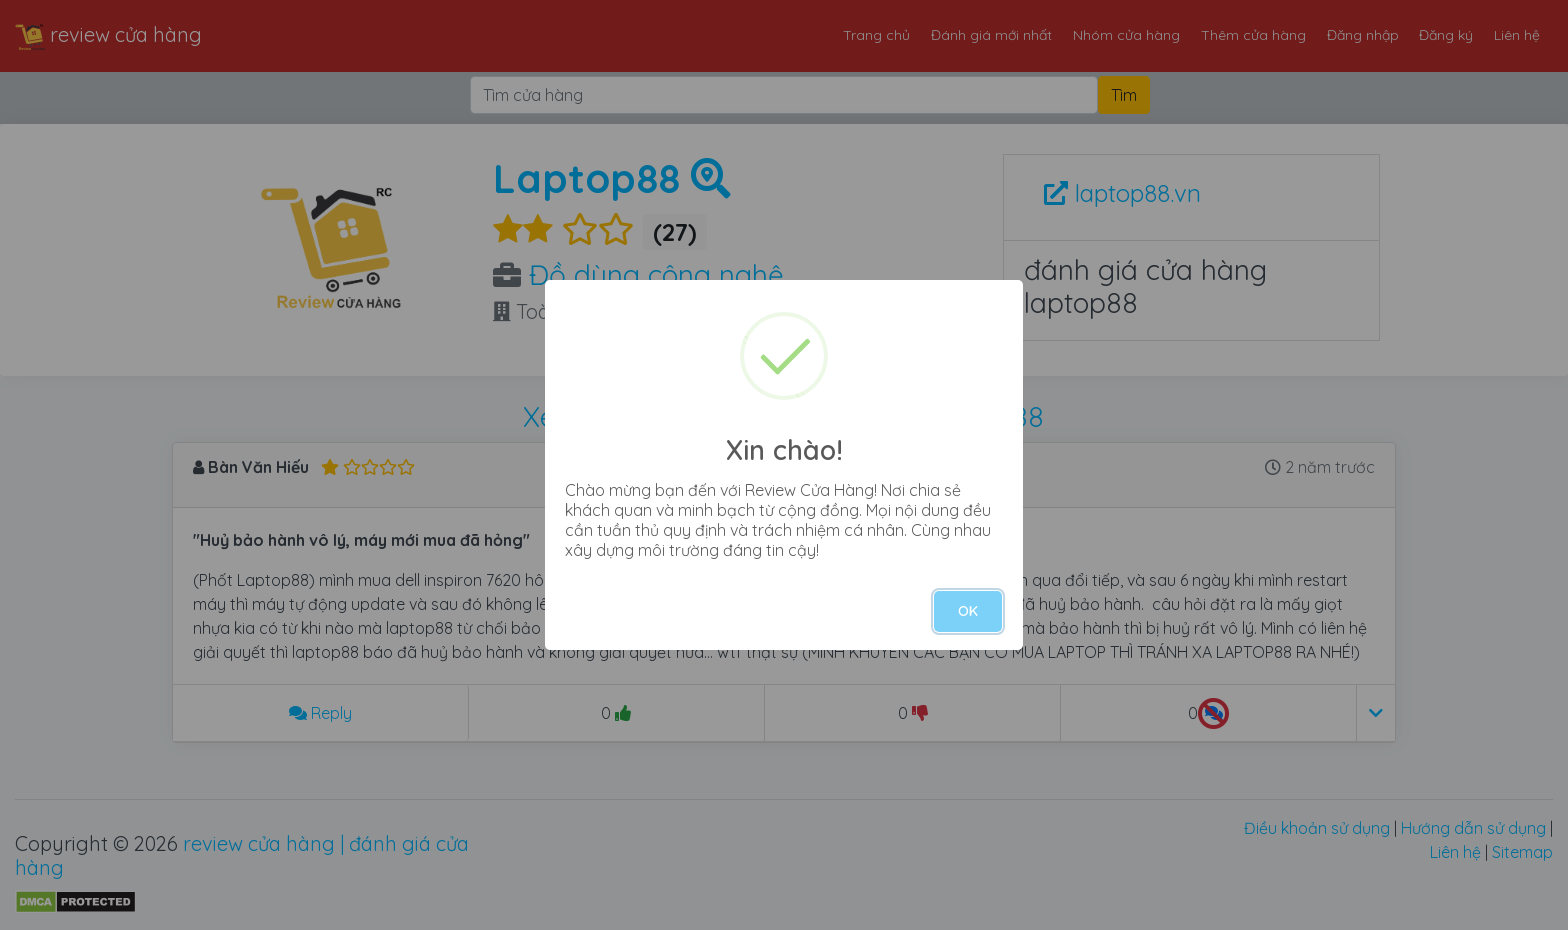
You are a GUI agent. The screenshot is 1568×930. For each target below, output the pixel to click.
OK (968, 611)
